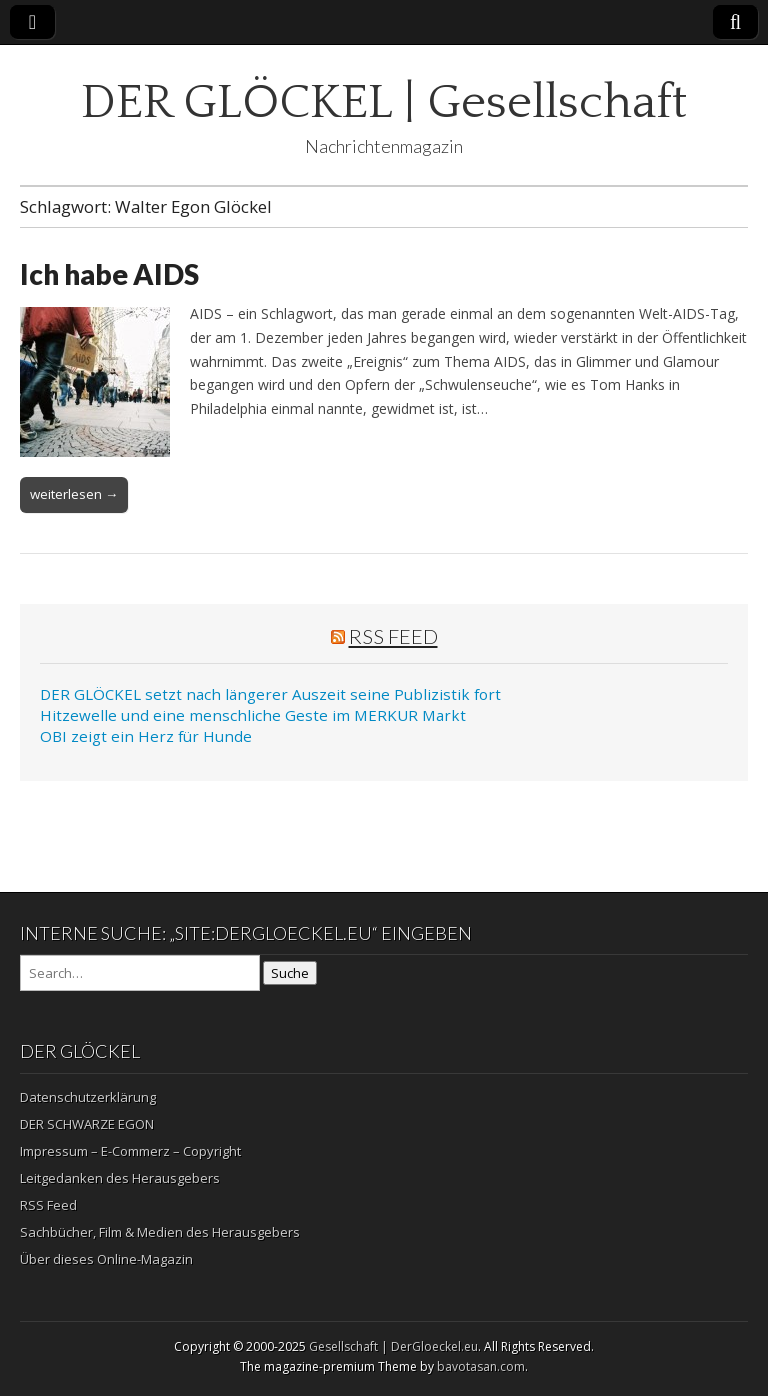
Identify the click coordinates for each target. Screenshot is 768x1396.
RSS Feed (393, 636)
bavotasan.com (481, 1366)
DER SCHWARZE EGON (87, 1124)
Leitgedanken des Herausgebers (120, 1178)
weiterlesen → (74, 494)
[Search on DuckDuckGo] (140, 973)
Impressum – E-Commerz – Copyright (130, 1151)
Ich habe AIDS (109, 274)
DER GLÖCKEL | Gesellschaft (384, 102)
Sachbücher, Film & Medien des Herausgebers (160, 1232)
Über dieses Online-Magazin (106, 1259)
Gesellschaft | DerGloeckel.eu (393, 1346)
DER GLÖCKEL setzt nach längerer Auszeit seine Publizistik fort (270, 694)
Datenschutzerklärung (88, 1097)
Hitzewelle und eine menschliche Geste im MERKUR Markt (253, 715)
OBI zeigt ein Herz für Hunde (146, 736)
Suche (290, 973)
